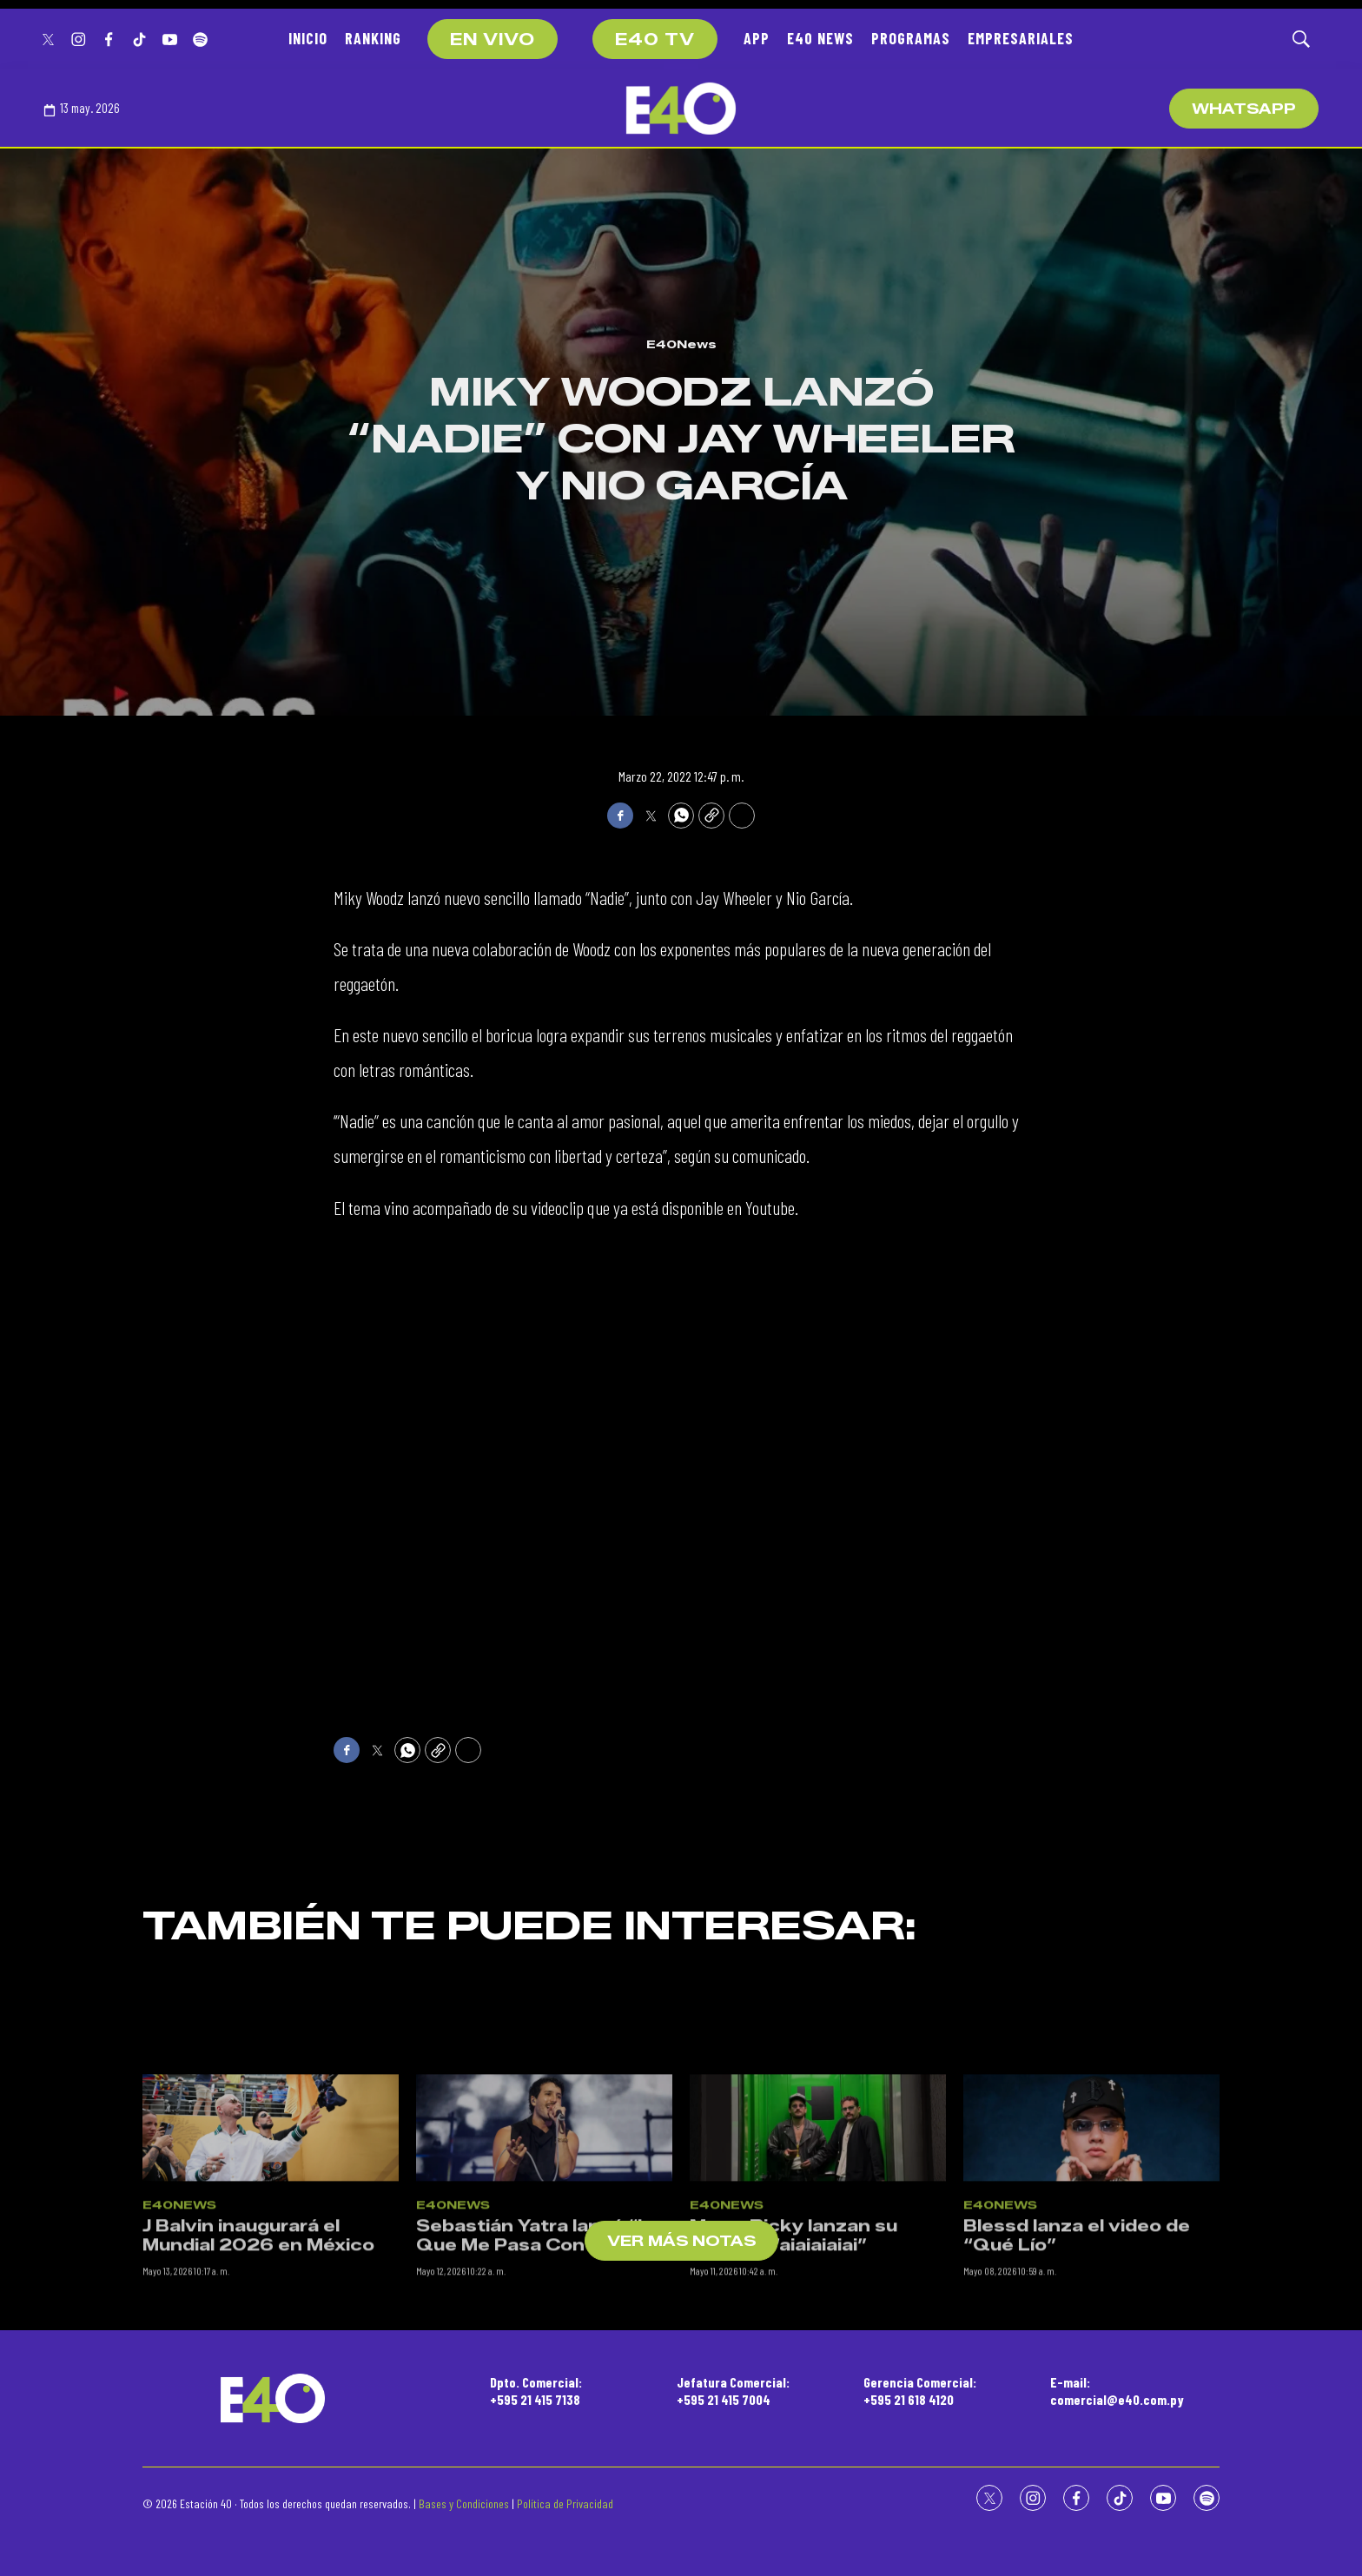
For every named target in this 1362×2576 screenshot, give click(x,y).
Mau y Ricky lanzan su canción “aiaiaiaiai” (793, 2352)
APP (757, 38)
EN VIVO (492, 40)
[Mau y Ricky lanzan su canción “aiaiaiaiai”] (818, 2243)
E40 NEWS (820, 38)
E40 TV (655, 40)
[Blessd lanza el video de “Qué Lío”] (1091, 2243)
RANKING (373, 38)
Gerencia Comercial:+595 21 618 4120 (919, 2390)
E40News (681, 344)
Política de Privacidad (565, 2503)
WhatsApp (1244, 109)
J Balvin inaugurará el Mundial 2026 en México (258, 2352)
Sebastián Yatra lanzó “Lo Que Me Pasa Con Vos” (539, 2352)
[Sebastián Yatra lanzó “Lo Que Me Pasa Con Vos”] (544, 2243)
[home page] (681, 109)
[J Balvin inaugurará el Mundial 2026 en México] (270, 2243)
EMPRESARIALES (1021, 38)
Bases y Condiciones (464, 2503)
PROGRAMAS (910, 38)
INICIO (307, 38)
